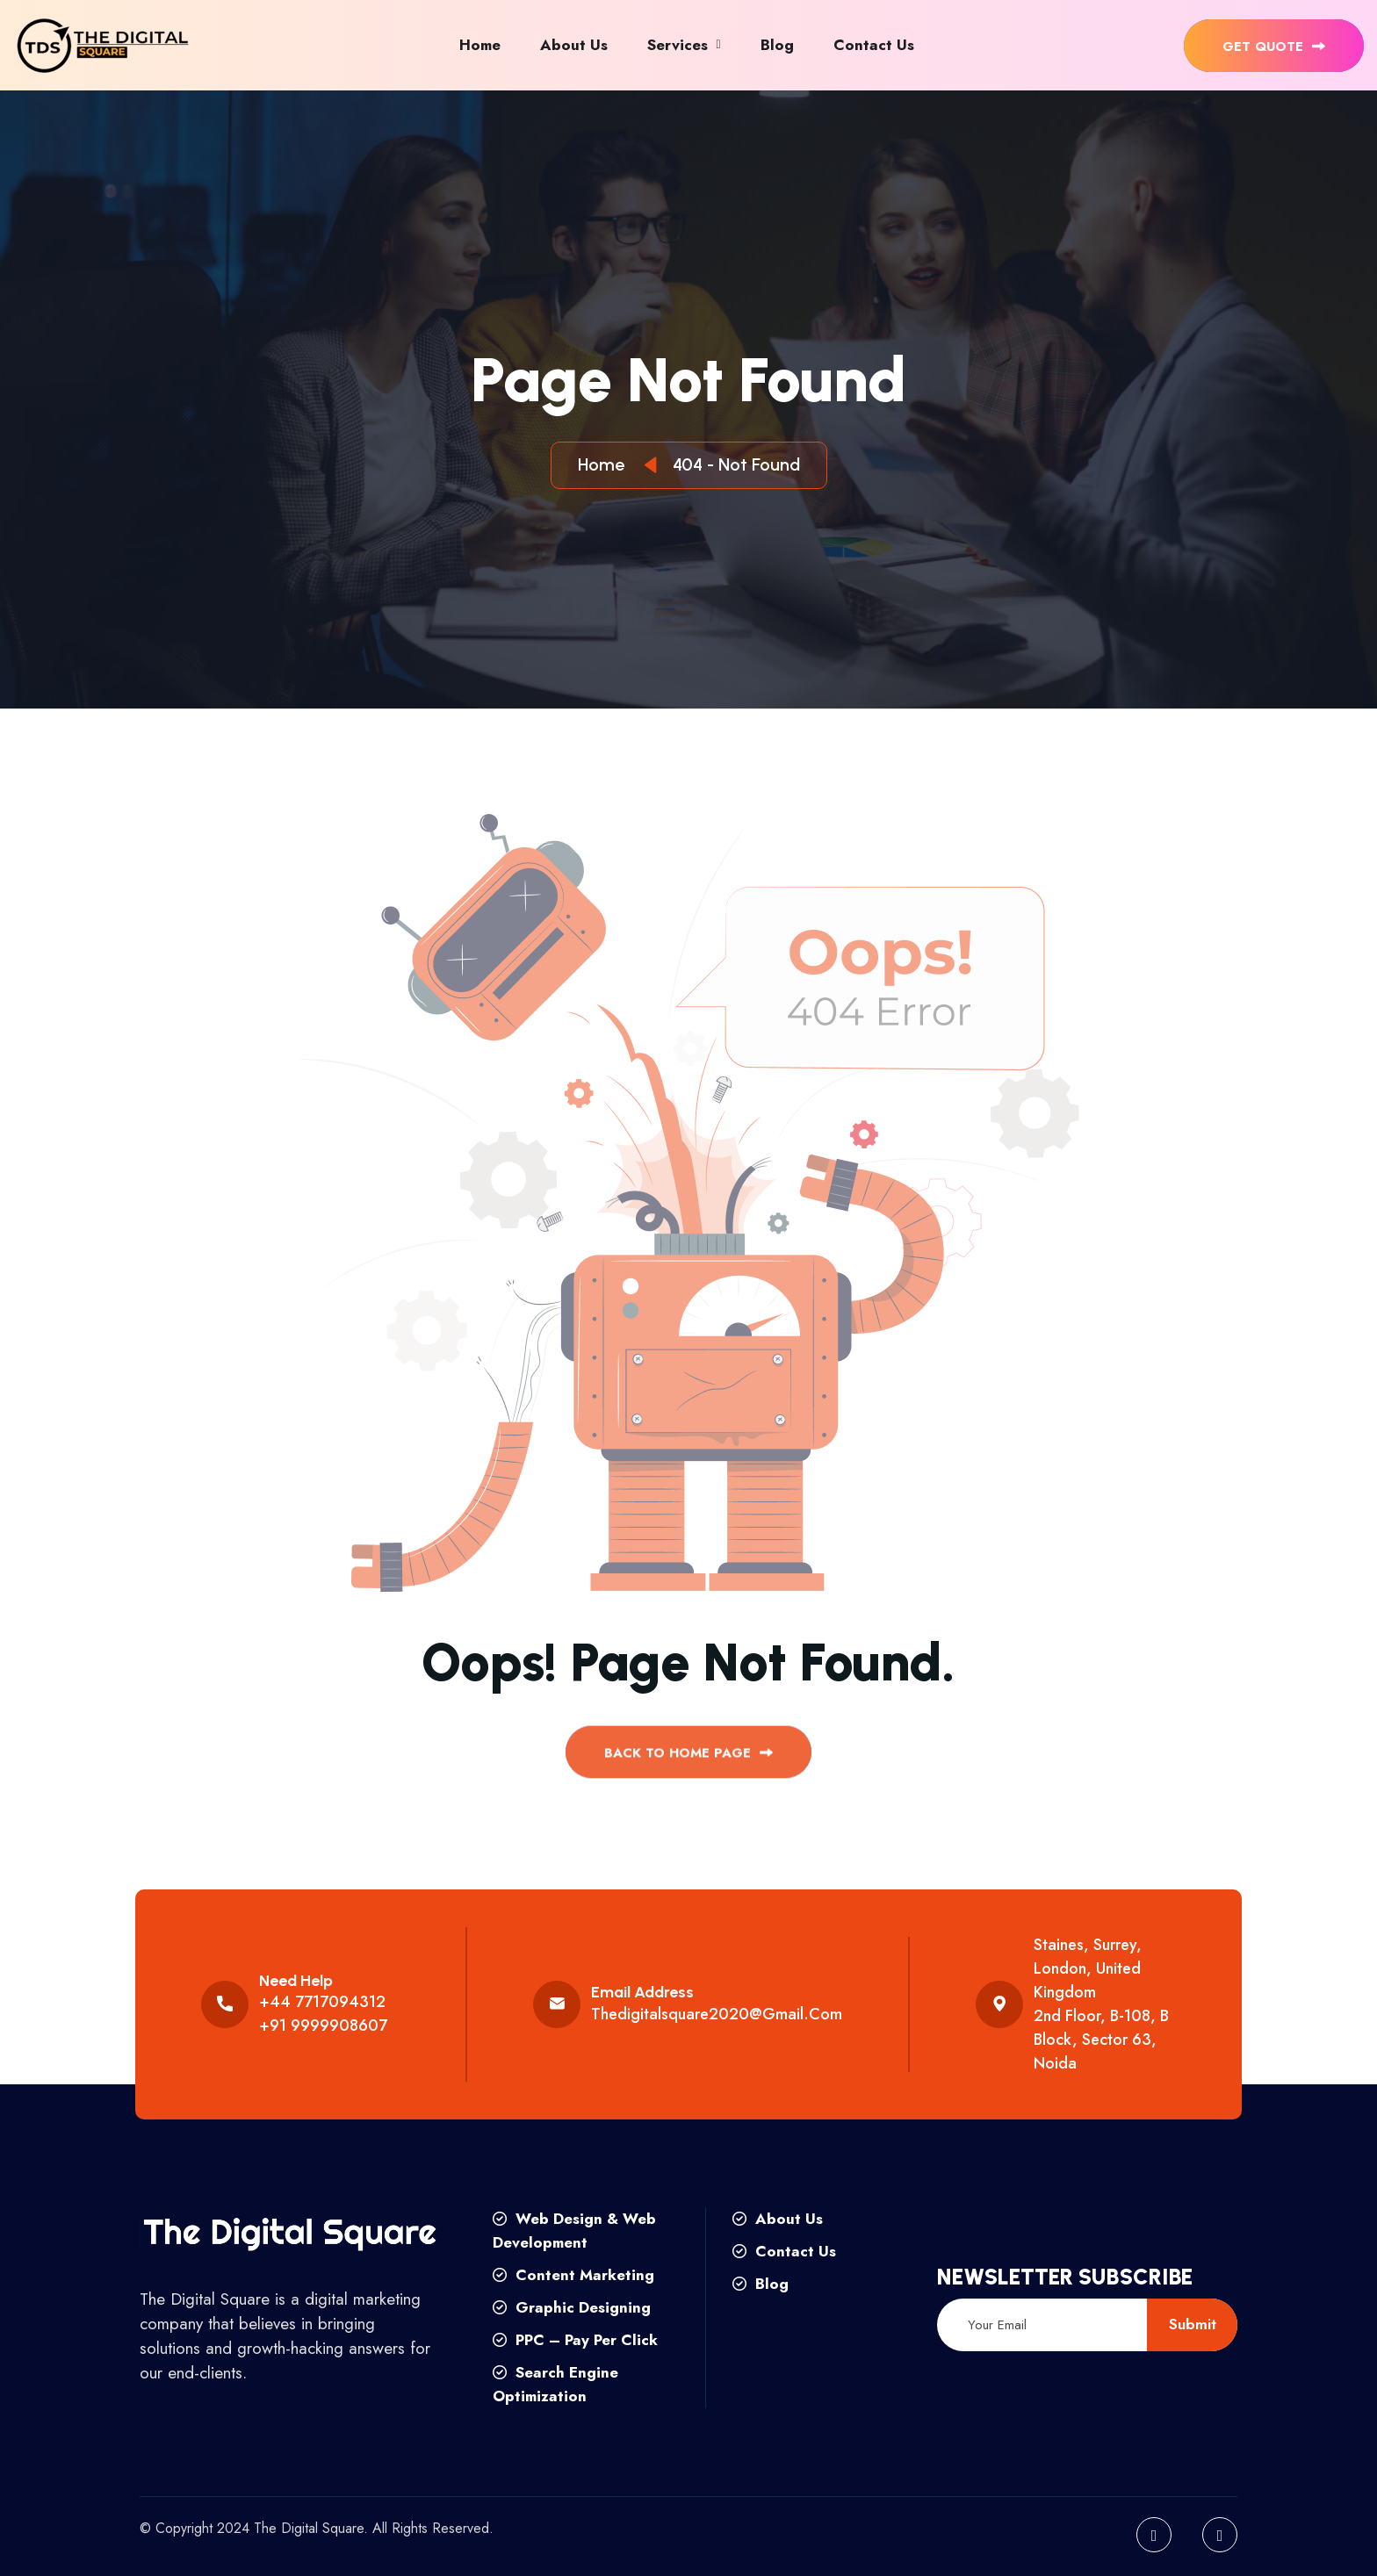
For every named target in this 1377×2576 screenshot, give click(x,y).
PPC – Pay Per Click (575, 2339)
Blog (777, 44)
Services (677, 44)
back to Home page (688, 1761)
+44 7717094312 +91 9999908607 (323, 2013)
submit (1192, 2324)
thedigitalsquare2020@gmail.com (716, 2014)
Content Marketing (573, 2274)
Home (480, 44)
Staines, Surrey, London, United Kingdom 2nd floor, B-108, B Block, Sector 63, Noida (1101, 2004)
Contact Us (873, 44)
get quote (1273, 46)
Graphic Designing (572, 2307)
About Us (574, 44)
